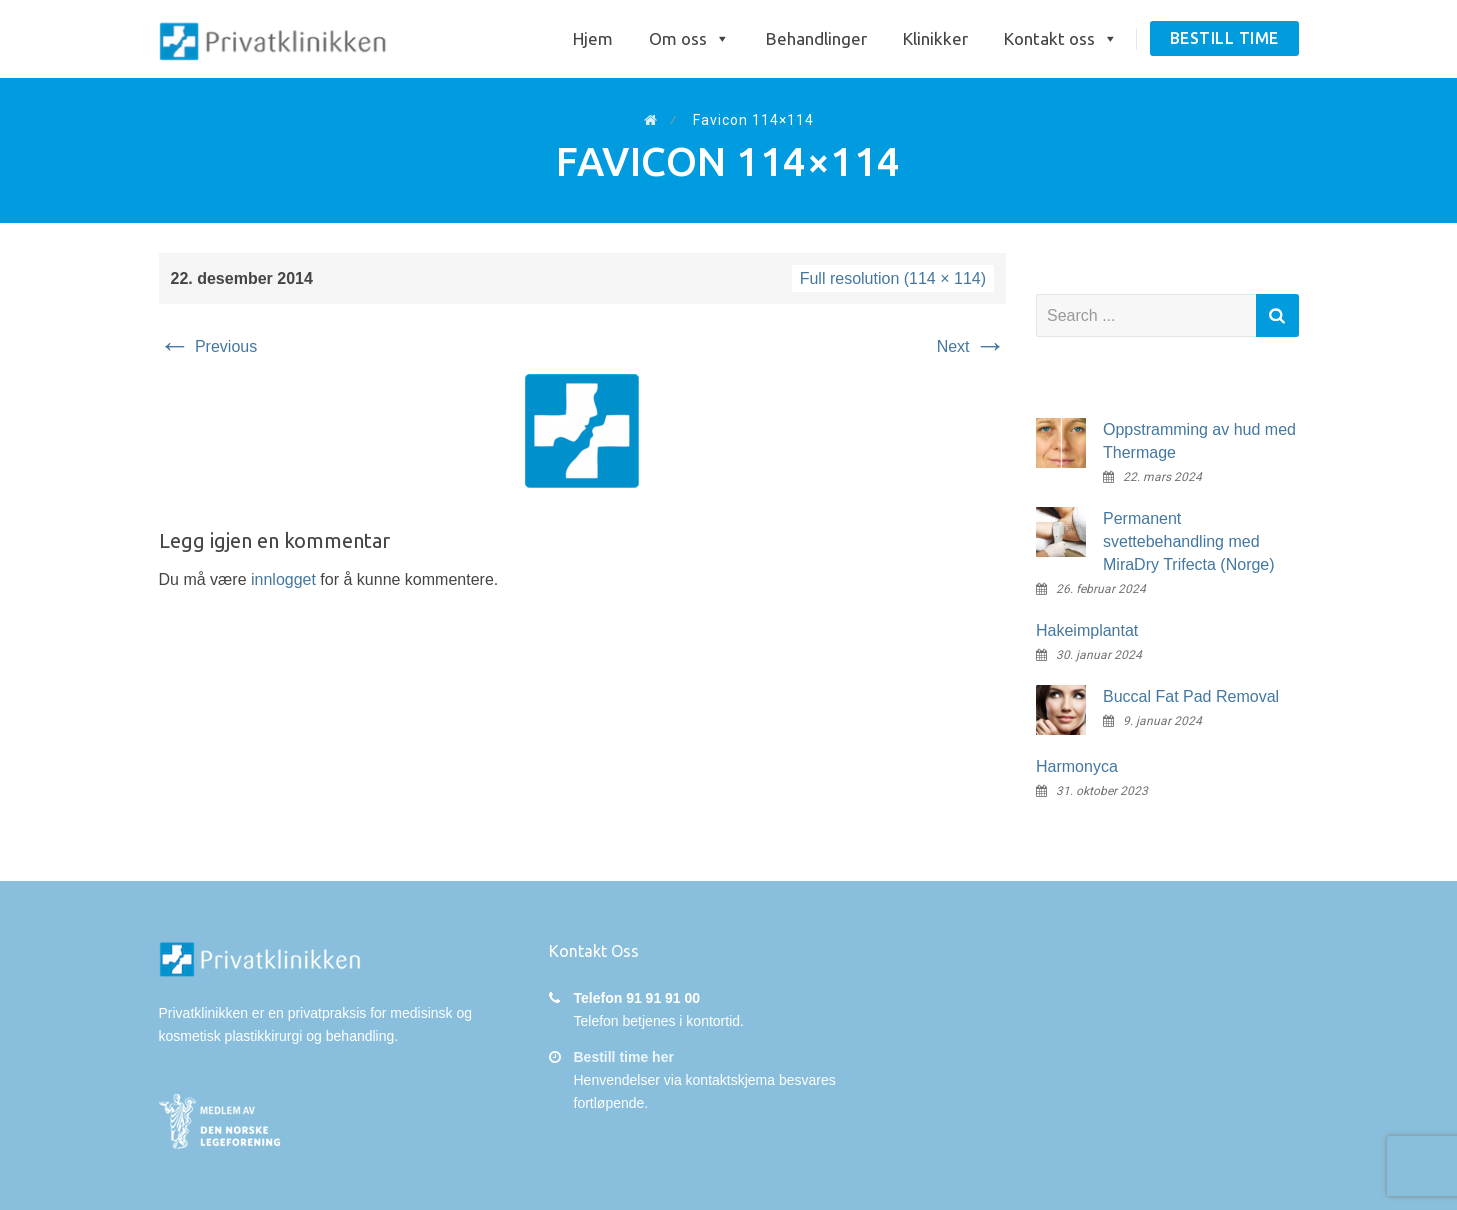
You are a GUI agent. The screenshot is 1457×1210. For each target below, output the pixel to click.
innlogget (283, 579)
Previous (208, 346)
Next (971, 346)
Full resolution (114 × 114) (893, 278)
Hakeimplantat (1087, 630)
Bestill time (1224, 38)
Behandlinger (816, 38)
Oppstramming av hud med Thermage (1199, 441)
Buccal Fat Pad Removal (1191, 696)
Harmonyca (1077, 766)
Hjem (593, 38)
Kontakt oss (1061, 39)
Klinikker (935, 38)
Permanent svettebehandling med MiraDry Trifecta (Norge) (1189, 541)
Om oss (689, 39)
